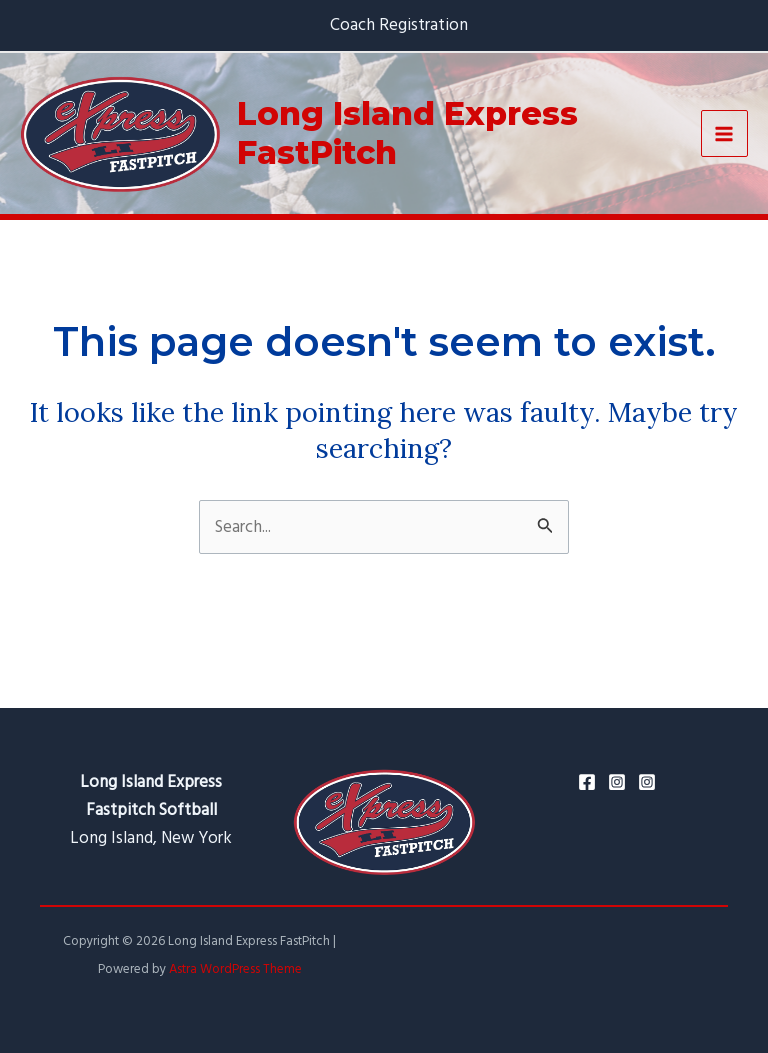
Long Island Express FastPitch (407, 132)
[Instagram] (617, 782)
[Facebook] (587, 782)
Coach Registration (399, 25)
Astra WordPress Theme (235, 969)
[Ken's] (647, 782)
